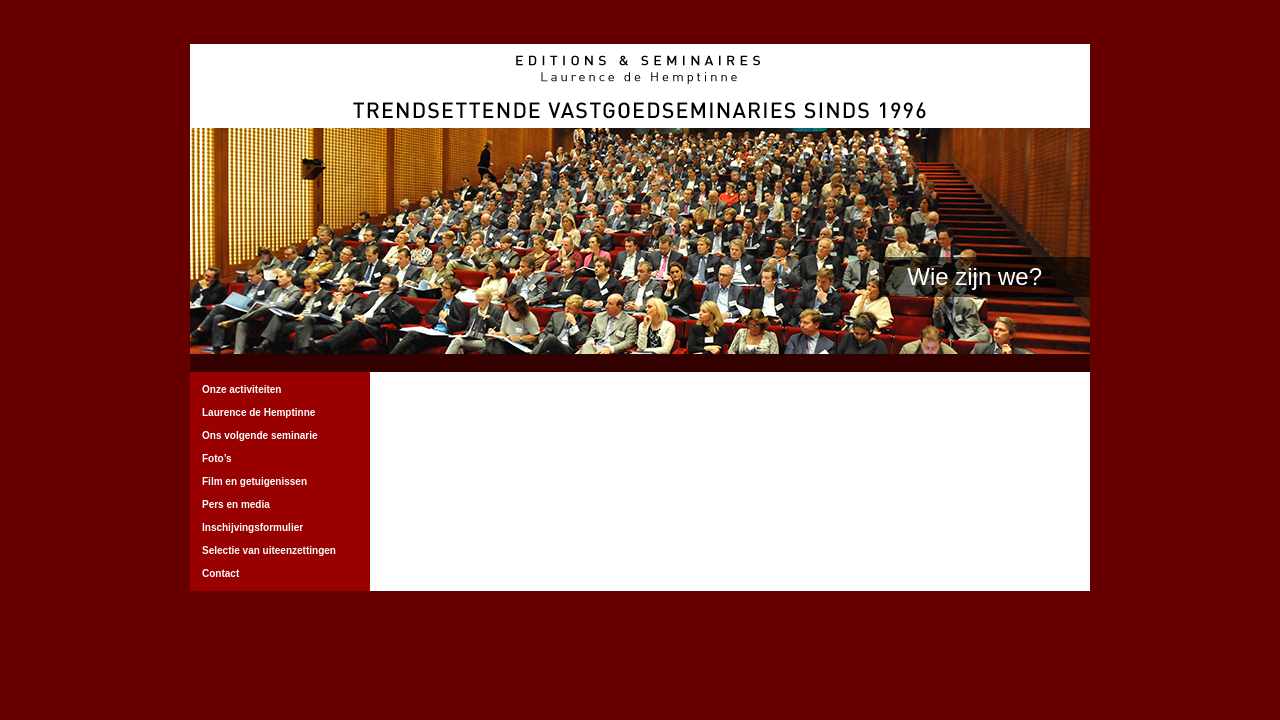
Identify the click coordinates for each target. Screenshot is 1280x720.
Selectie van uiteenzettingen (269, 550)
